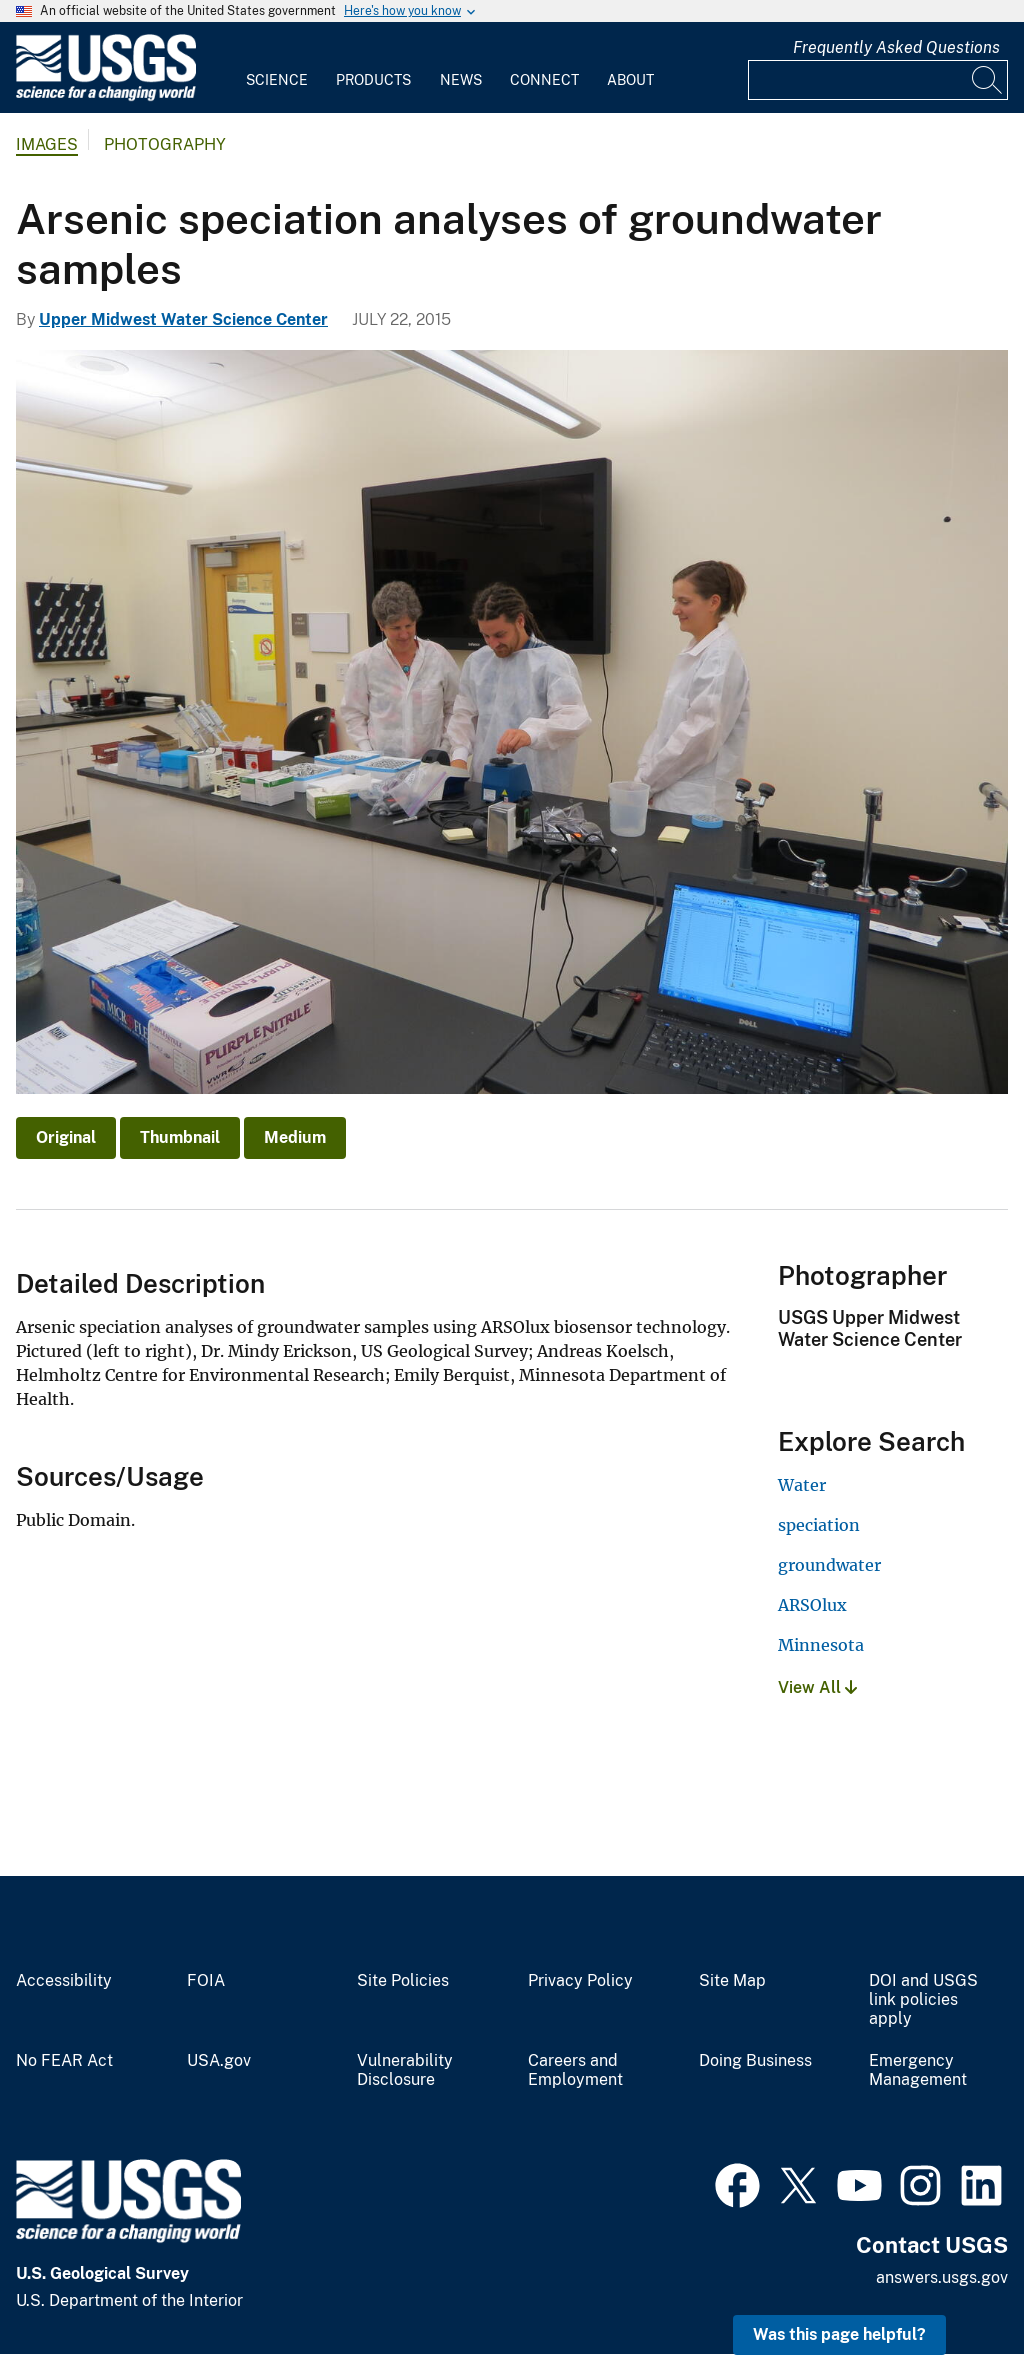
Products (373, 80)
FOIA (206, 1981)
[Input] (878, 80)
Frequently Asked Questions (896, 47)
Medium (295, 1137)
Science (277, 80)
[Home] (106, 96)
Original (66, 1137)
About (630, 80)
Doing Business (755, 2061)
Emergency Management (918, 2070)
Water (802, 1485)
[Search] (988, 80)
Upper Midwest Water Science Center (183, 319)
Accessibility (64, 1981)
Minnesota (821, 1645)
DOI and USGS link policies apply (923, 2000)
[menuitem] (277, 68)
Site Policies (403, 1981)
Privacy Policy (580, 1981)
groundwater (829, 1565)
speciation (819, 1525)
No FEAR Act (64, 2061)
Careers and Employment (575, 2070)
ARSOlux (812, 1605)
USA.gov (219, 2061)
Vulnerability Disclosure (405, 2070)
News (461, 80)
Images (47, 144)
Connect (544, 80)
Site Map (732, 1981)
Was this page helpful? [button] (839, 2334)
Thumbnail (180, 1137)
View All (817, 1687)
